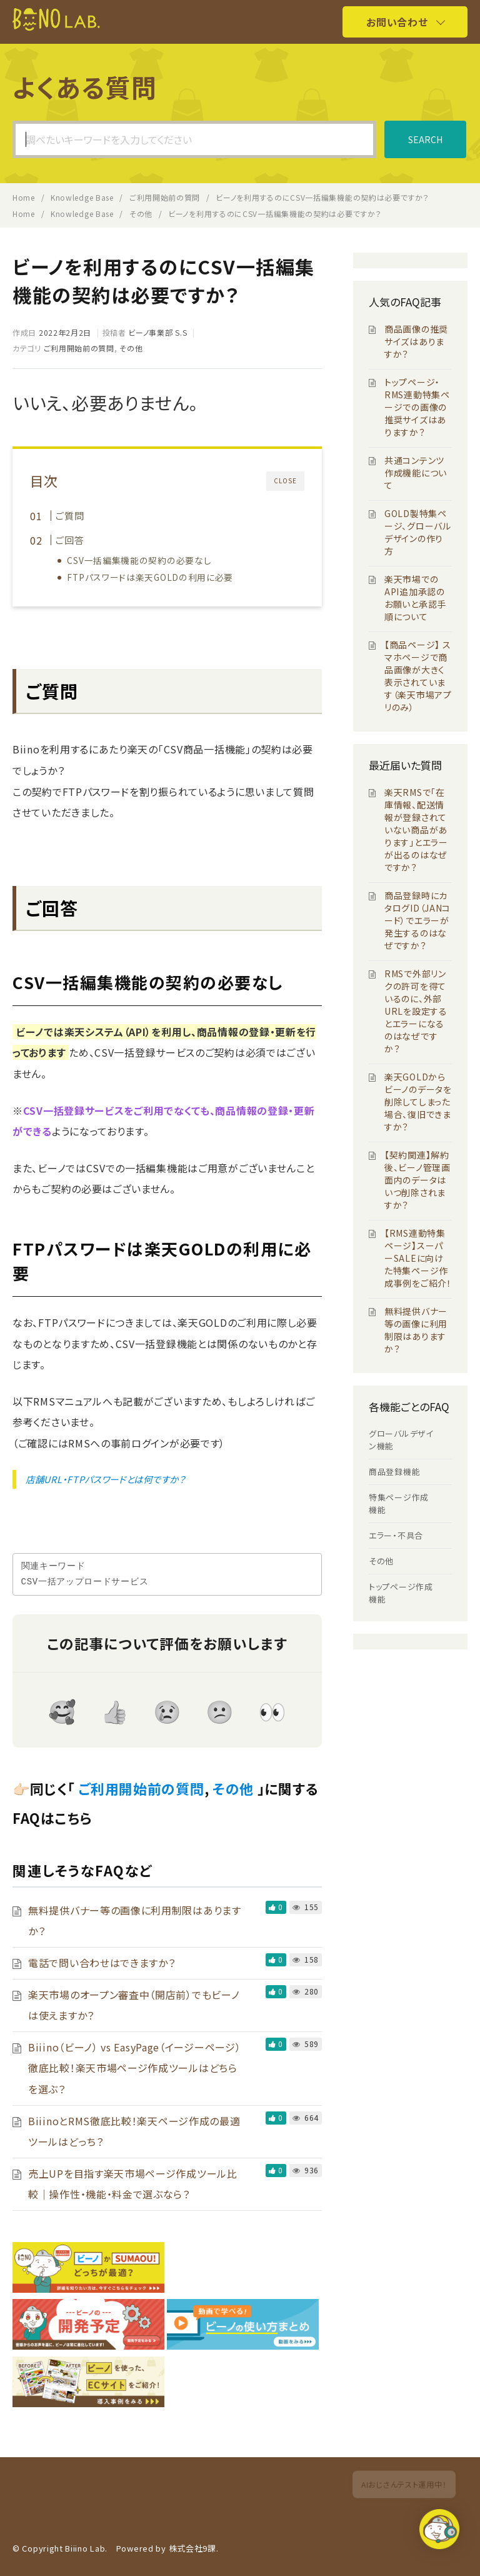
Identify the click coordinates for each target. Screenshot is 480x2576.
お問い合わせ (397, 21)
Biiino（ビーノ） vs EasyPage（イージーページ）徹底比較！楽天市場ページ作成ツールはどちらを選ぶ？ (134, 2068)
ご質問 (70, 515)
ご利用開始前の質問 (79, 348)
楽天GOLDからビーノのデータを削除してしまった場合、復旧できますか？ (418, 1101)
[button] (441, 2533)
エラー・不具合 (396, 1535)
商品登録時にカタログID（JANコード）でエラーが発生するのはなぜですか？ (417, 920)
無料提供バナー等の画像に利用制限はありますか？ (416, 1330)
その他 (130, 348)
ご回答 (70, 539)
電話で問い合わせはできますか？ (102, 1962)
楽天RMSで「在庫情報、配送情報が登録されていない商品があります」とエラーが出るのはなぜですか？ (416, 829)
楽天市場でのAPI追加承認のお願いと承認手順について (415, 598)
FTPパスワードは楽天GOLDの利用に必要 (151, 577)
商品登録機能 (394, 1471)
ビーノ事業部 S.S (157, 332)
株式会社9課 (192, 2548)
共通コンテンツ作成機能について (415, 472)
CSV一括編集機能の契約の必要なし (140, 560)
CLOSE (285, 480)
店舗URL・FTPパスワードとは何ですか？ (106, 1479)
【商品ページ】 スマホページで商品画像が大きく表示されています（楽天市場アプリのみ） (418, 675)
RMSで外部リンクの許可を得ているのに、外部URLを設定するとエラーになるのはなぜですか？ (416, 1011)
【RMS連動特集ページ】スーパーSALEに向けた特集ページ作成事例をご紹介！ (418, 1258)
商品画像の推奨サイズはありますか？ (416, 341)
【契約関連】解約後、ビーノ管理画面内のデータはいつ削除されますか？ (417, 1180)
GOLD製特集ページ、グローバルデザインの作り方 (417, 532)
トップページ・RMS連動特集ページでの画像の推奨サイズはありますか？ (417, 407)
